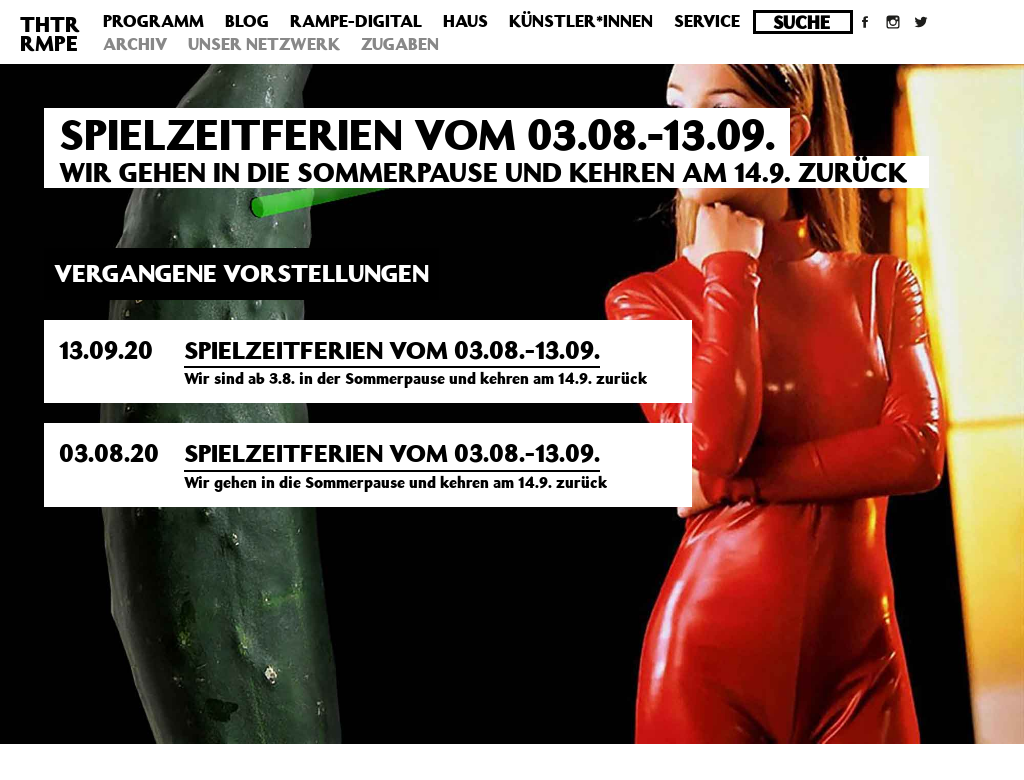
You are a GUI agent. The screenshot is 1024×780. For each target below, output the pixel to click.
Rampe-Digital (356, 21)
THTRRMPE (50, 33)
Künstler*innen (581, 21)
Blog (247, 21)
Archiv (135, 44)
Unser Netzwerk (264, 44)
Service (707, 21)
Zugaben (400, 44)
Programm (153, 21)
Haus (465, 21)
